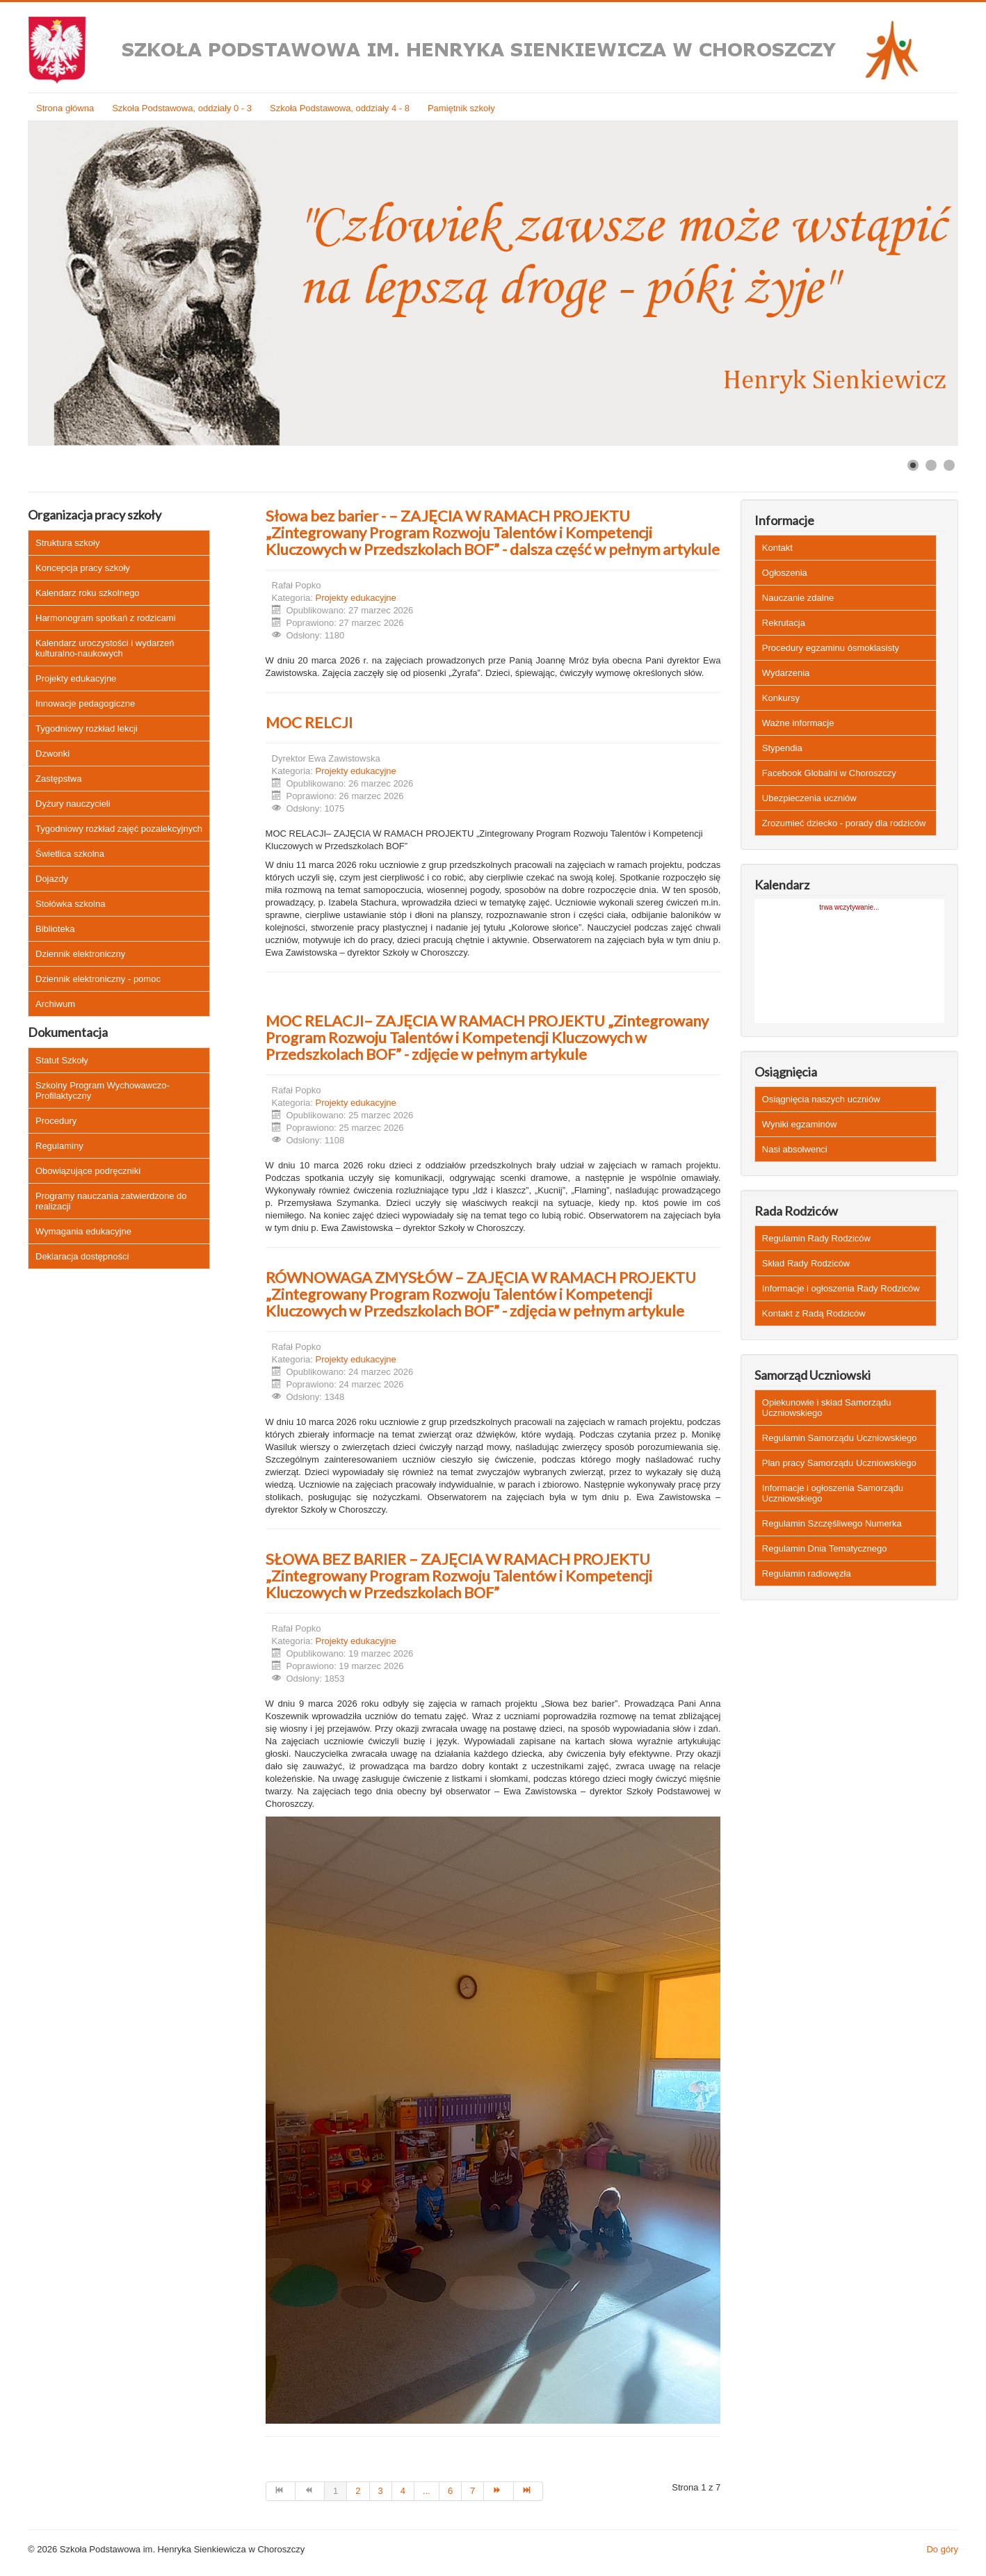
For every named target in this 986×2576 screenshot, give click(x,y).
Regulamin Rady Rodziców (816, 1238)
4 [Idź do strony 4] (403, 2491)
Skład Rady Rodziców (806, 1263)
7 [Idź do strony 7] (472, 2491)
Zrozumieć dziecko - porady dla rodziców (844, 823)
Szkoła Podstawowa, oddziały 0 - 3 (182, 108)
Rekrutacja (783, 623)
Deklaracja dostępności (82, 1256)
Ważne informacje (798, 723)
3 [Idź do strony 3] (380, 2491)
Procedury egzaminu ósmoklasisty (830, 648)
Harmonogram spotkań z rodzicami (105, 618)
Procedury (55, 1121)
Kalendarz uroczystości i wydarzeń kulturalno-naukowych (104, 648)
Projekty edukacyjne (75, 678)
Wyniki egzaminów (799, 1124)
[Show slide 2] (931, 465)
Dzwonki (52, 753)
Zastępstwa (58, 778)
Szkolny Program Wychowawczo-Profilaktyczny (102, 1090)
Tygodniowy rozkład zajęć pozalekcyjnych (118, 828)
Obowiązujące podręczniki (87, 1171)
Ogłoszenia (784, 572)
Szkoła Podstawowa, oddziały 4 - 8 (340, 108)
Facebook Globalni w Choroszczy (829, 773)
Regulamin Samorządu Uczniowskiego (839, 1438)
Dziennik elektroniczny (80, 954)
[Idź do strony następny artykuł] (498, 2491)
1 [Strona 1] (335, 2491)
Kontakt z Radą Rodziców (814, 1313)
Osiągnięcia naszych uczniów (821, 1099)
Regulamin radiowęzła (806, 1573)
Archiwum (55, 1004)
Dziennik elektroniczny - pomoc (98, 979)
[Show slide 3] (949, 465)
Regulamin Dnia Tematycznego (824, 1548)
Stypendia (782, 748)
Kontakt (777, 547)
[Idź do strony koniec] (528, 2491)
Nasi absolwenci (794, 1149)
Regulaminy (59, 1146)
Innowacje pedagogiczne (85, 703)
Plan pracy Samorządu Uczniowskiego (839, 1463)
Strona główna (65, 108)
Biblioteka (54, 929)
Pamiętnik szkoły (461, 108)
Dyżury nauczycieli (73, 803)
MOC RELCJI (309, 722)
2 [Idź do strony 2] (357, 2491)
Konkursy (781, 698)
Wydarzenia (786, 673)
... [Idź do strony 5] (426, 2491)
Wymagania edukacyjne (83, 1231)
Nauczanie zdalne (798, 598)
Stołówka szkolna (70, 904)
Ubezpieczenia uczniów (809, 798)
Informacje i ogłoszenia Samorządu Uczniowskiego (832, 1493)
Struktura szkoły (67, 543)
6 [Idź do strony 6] (450, 2491)
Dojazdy (51, 879)
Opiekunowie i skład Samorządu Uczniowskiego (826, 1407)
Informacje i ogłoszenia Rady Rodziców (841, 1288)
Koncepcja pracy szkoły (82, 568)
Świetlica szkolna (69, 853)
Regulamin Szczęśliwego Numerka (832, 1523)
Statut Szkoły (61, 1060)
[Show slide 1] (913, 465)
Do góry (942, 2549)
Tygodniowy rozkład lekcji (86, 728)
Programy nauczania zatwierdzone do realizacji (111, 1201)
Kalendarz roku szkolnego (87, 593)
